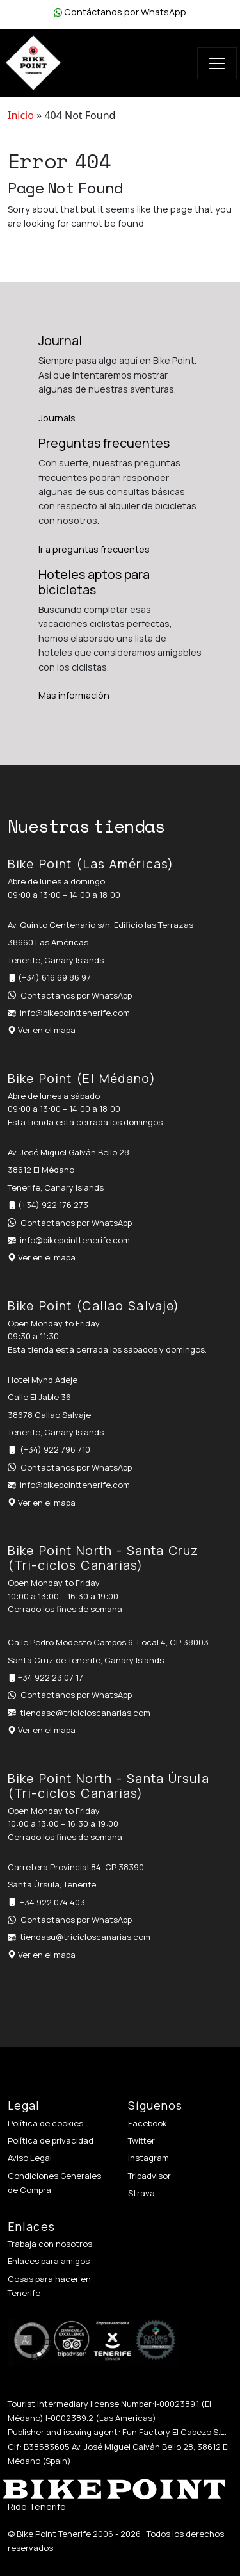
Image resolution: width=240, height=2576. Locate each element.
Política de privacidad (50, 2140)
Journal (60, 340)
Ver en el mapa (47, 1030)
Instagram (148, 2158)
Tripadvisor (149, 2175)
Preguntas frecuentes (104, 443)
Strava (141, 2193)
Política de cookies (45, 2123)
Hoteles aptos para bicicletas (94, 582)
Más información (73, 695)
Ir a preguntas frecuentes (94, 549)
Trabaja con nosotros (50, 2243)
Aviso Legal (30, 2158)
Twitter (141, 2140)
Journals (57, 418)
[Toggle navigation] (217, 63)
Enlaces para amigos (49, 2261)
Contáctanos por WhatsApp (125, 12)
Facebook (147, 2123)
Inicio (21, 115)
